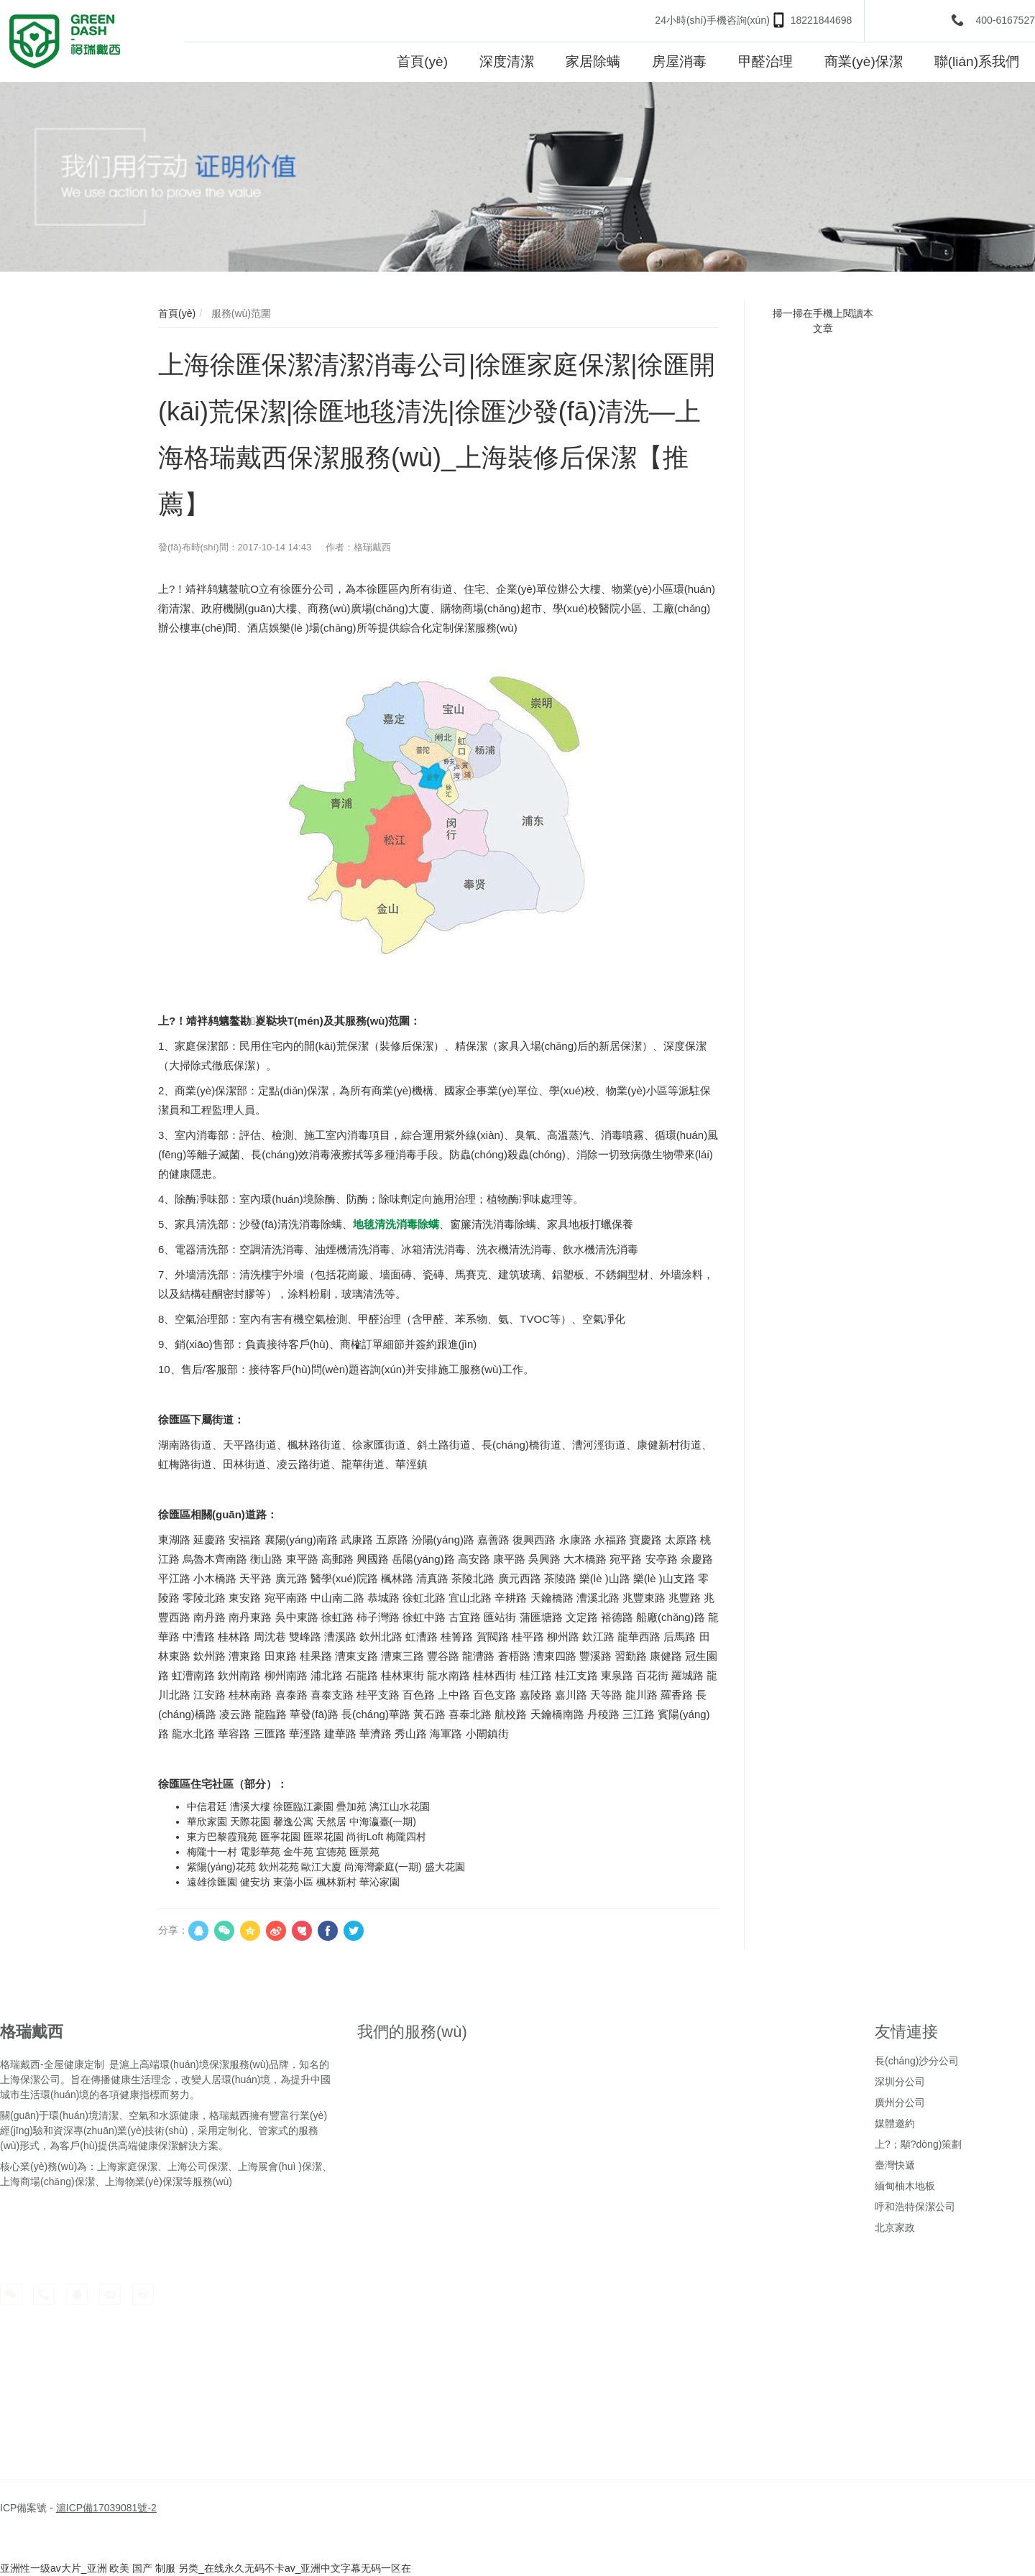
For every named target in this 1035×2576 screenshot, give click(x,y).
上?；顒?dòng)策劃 (918, 2144)
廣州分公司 (900, 2102)
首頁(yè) (177, 313)
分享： (173, 1930)
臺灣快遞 (895, 2165)
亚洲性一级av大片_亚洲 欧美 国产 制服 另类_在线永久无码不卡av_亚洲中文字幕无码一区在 (206, 2568)
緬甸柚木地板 (905, 2186)
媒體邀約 (895, 2123)
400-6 (988, 20)
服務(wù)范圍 (239, 313)
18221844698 (821, 20)
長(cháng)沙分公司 (917, 2061)
